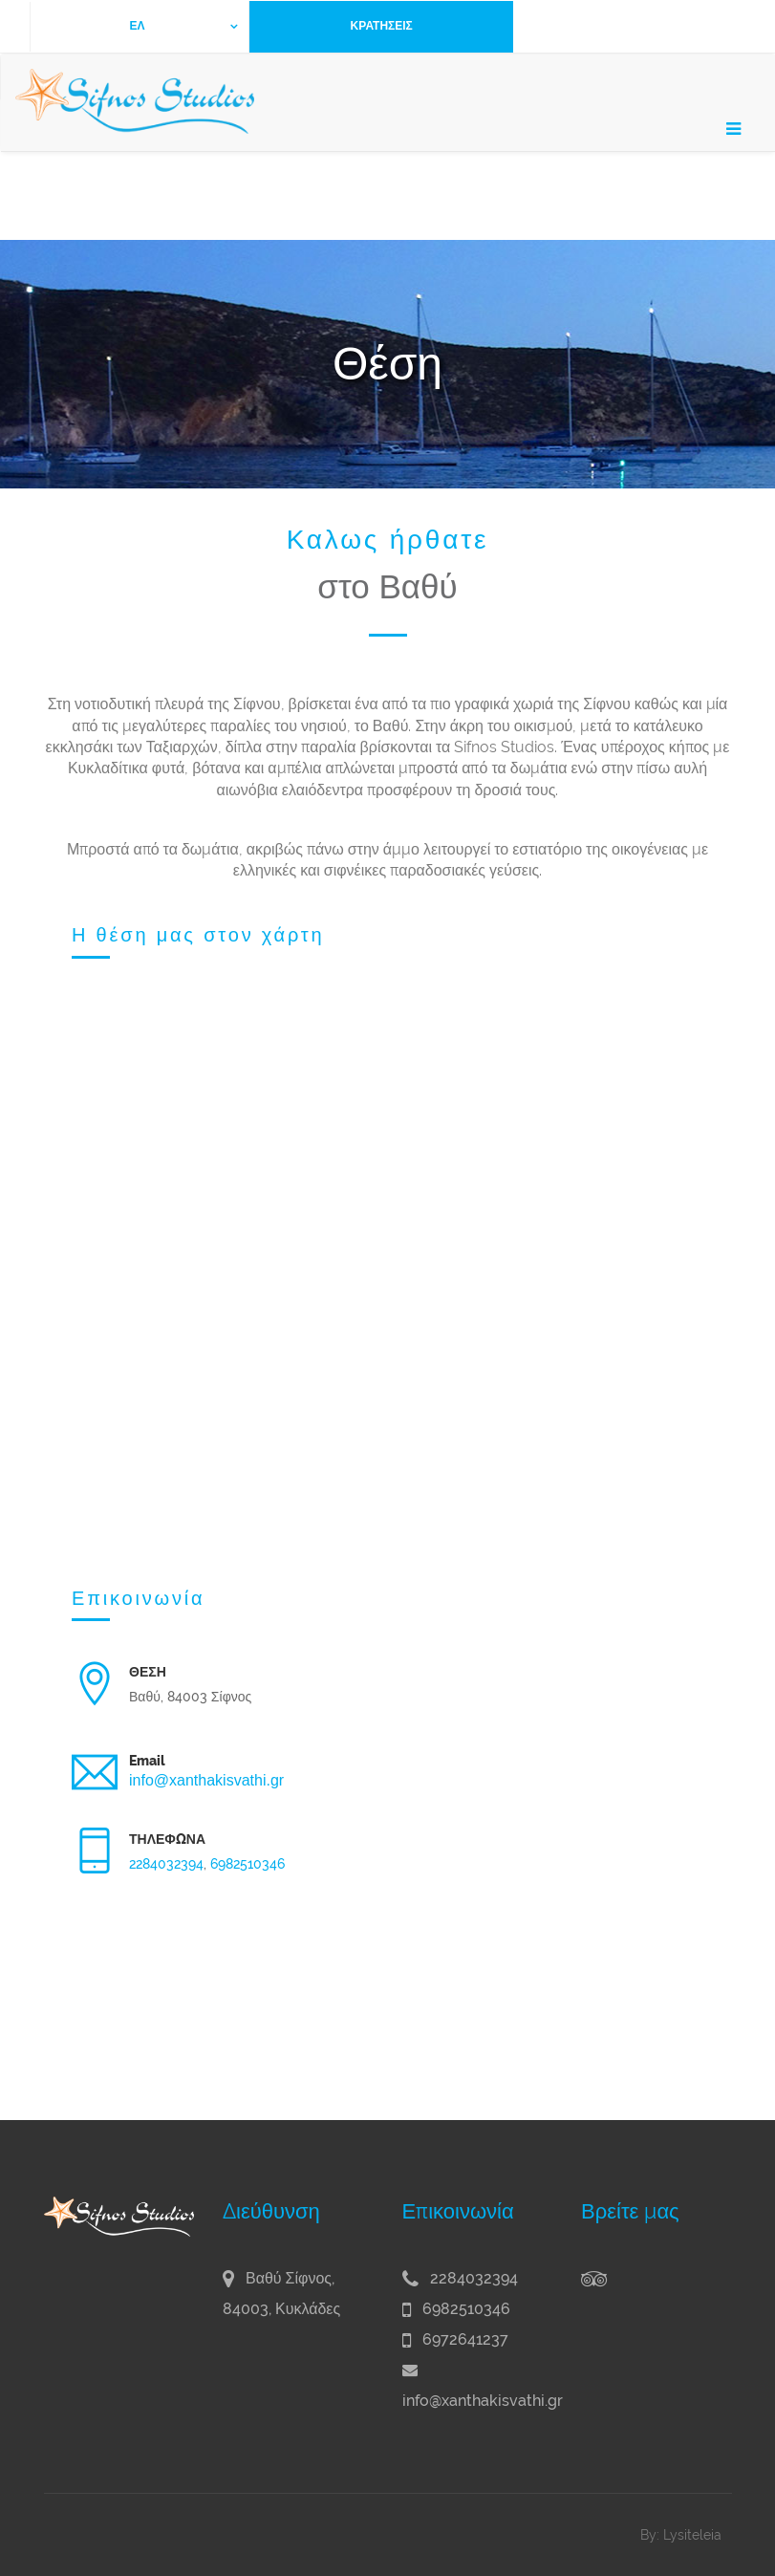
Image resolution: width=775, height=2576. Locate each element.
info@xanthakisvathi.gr (206, 1780)
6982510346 (247, 1864)
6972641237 (455, 2339)
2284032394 (166, 1864)
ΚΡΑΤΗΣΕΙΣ (382, 25)
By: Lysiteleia (680, 2535)
